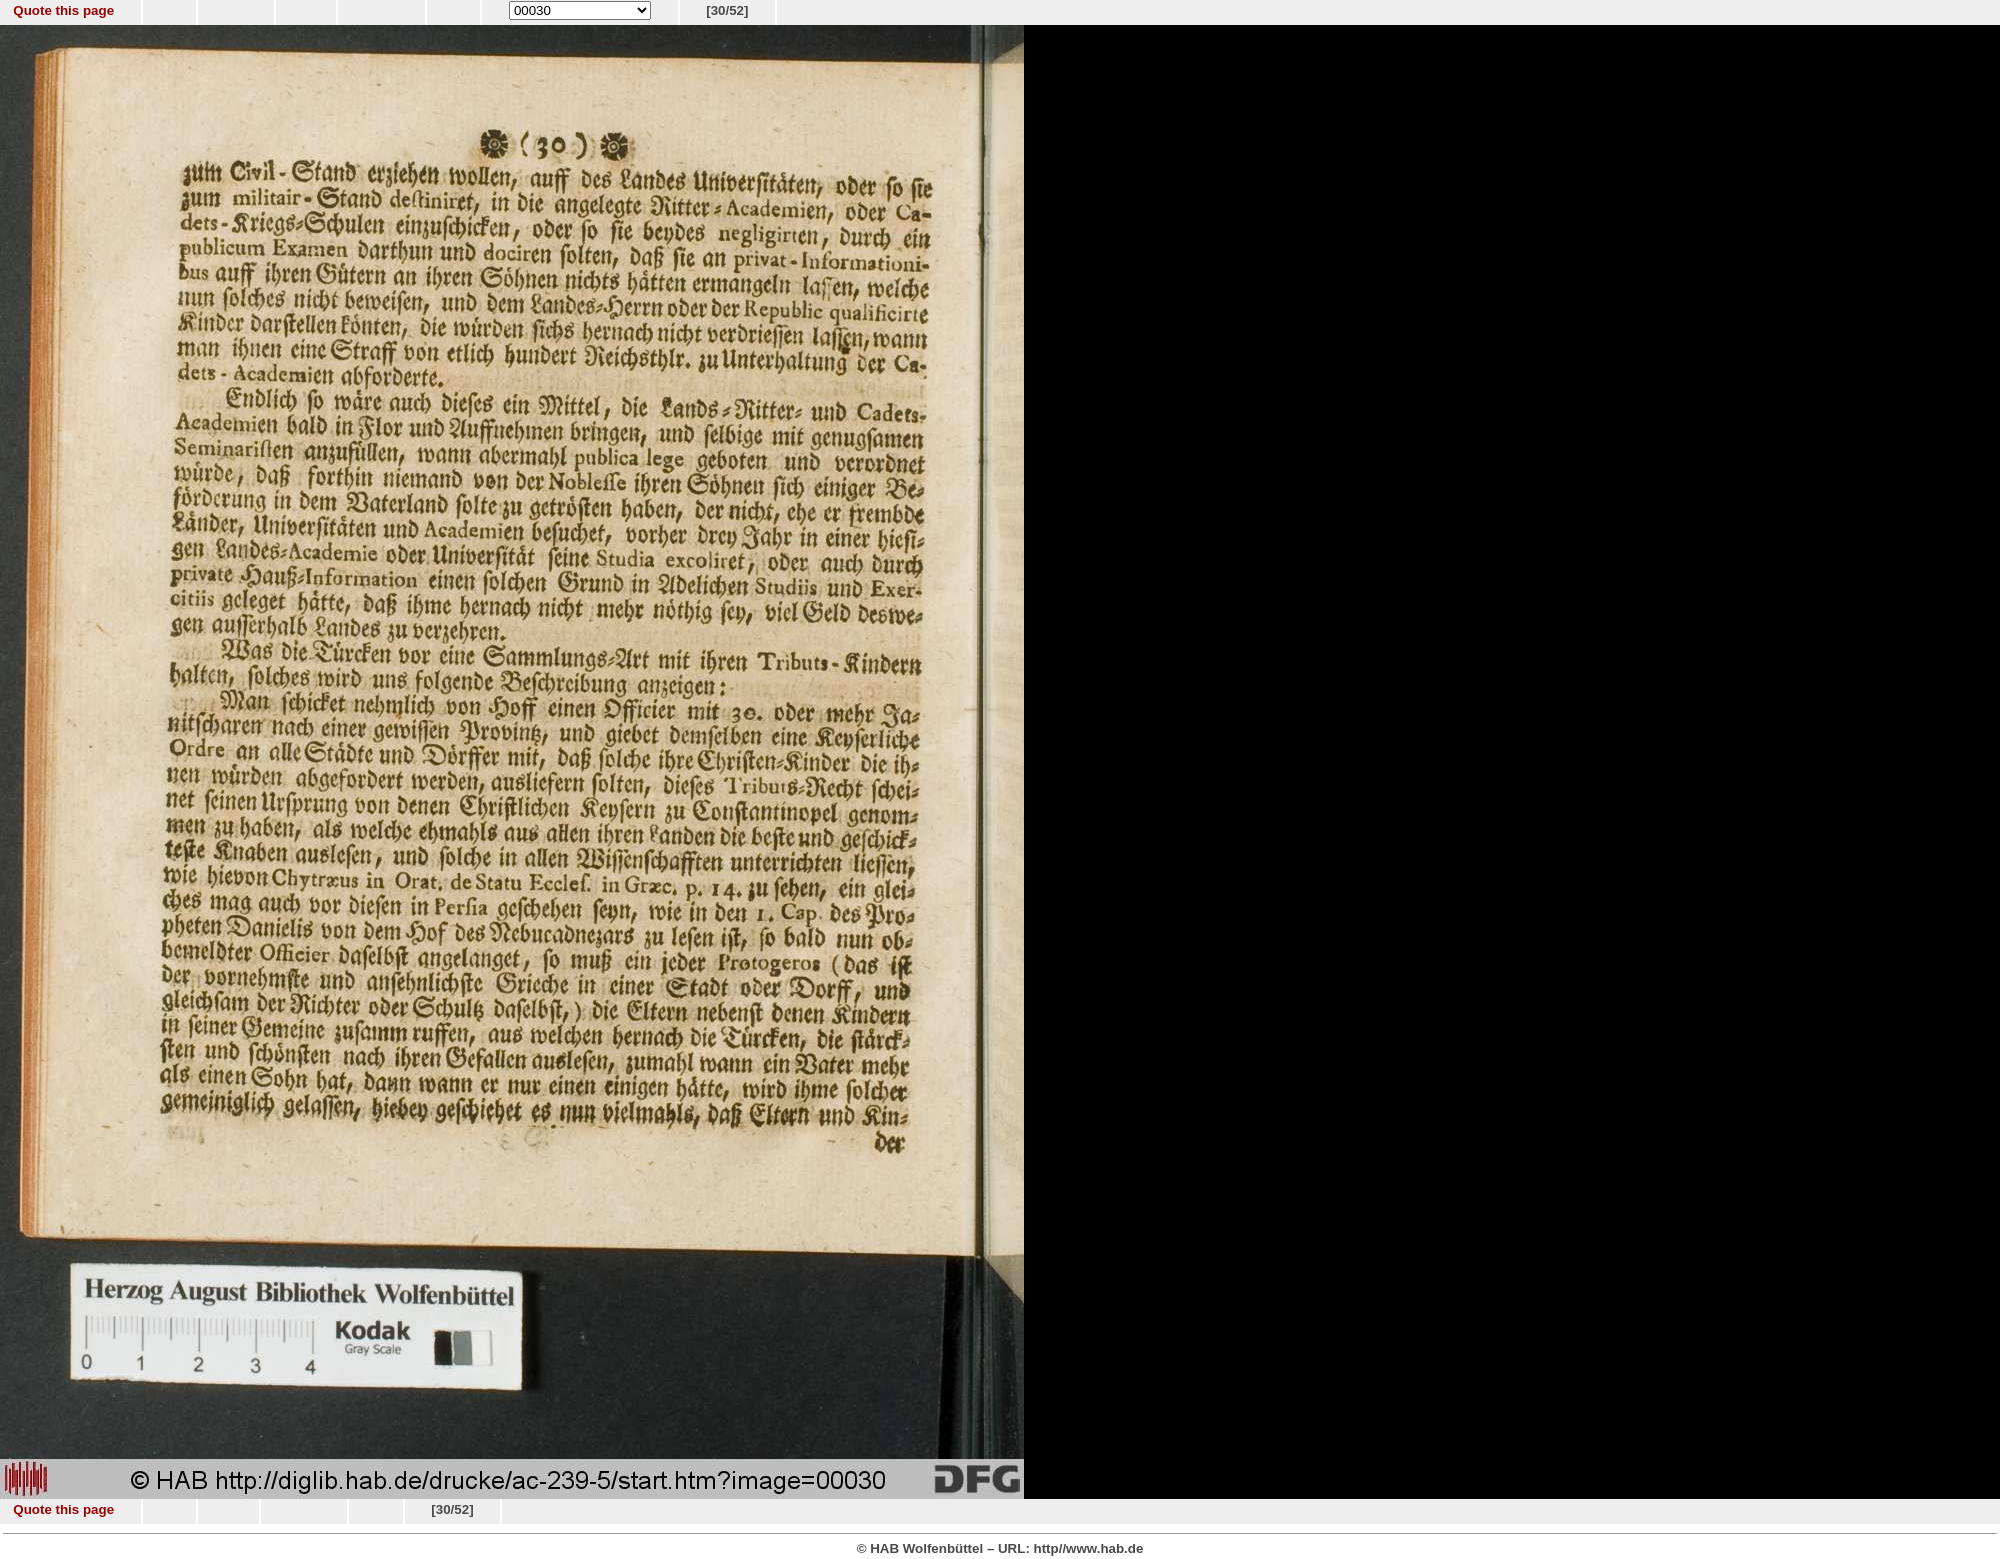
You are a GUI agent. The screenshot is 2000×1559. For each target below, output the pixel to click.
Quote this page (63, 10)
